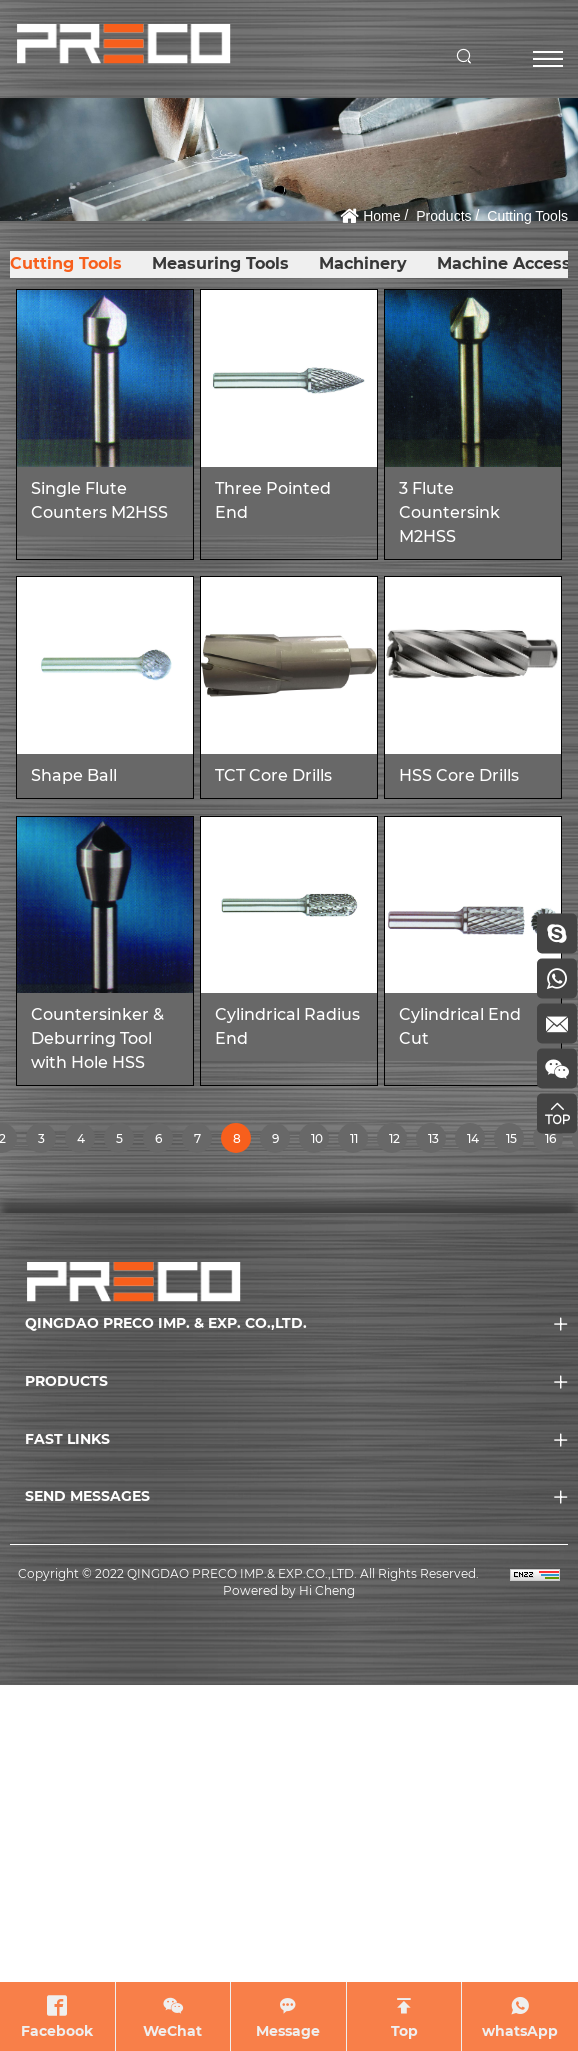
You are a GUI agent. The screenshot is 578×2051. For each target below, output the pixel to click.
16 (553, 1142)
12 (397, 1142)
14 (475, 1142)
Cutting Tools (527, 216)
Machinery (360, 263)
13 (436, 1142)
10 (319, 1142)
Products (443, 216)
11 (358, 1142)
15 (514, 1142)
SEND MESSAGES (87, 1496)
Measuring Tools (218, 263)
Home (381, 216)
